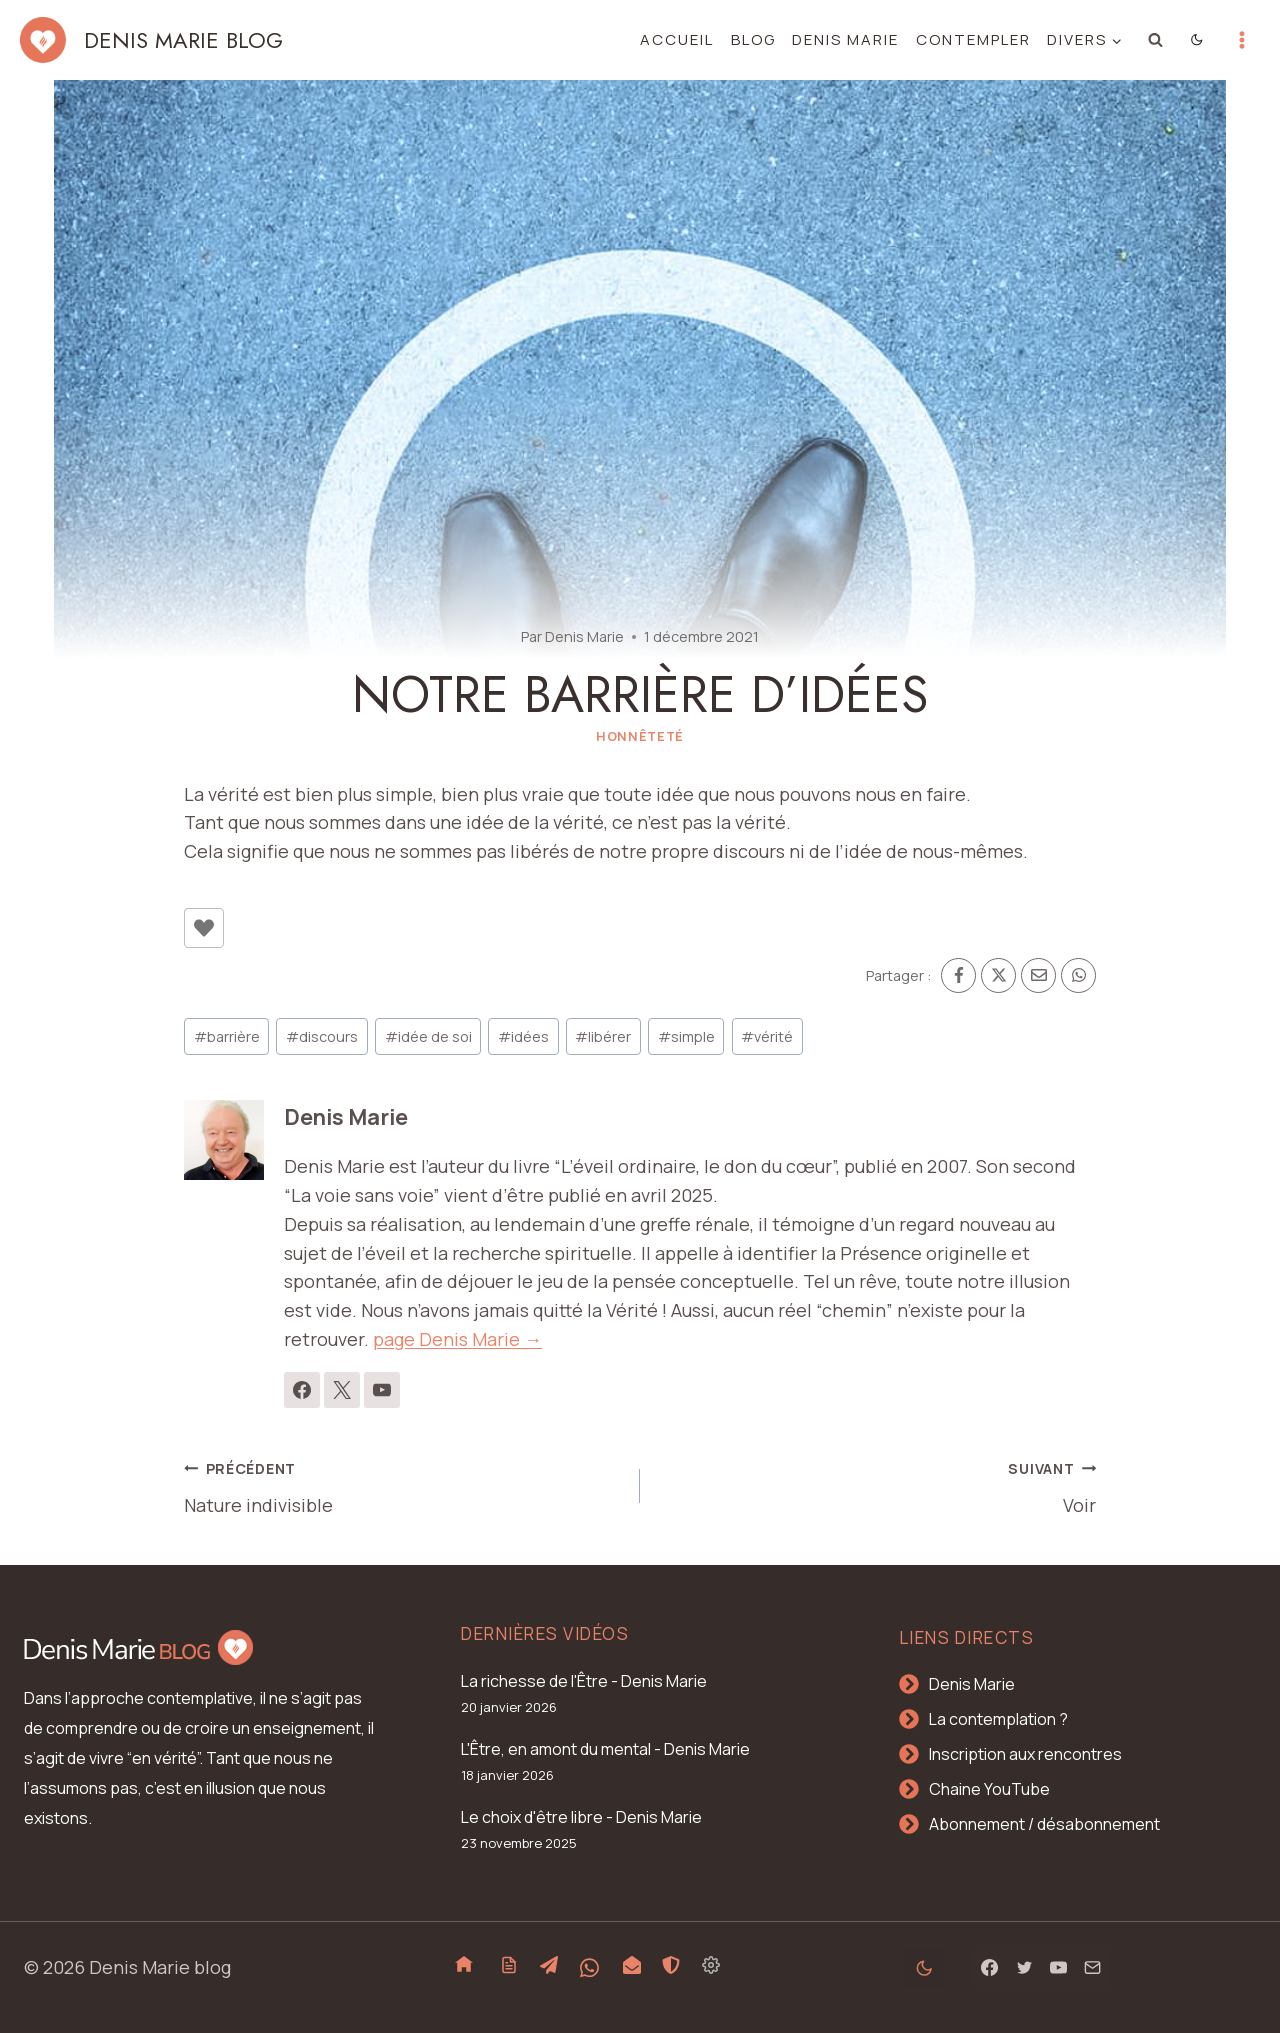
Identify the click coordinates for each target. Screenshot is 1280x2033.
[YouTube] (1058, 1968)
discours (322, 1036)
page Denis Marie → (457, 1339)
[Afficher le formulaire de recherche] (1156, 40)
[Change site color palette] (1197, 40)
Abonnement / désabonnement (1044, 1824)
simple (686, 1036)
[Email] (1038, 975)
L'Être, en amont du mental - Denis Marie (605, 1749)
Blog (753, 39)
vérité (767, 1036)
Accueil (677, 39)
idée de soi (428, 1036)
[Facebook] (958, 975)
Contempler (973, 39)
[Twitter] (1024, 1968)
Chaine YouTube (989, 1789)
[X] (998, 975)
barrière (227, 1036)
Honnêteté (640, 736)
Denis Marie (845, 39)
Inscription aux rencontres (1025, 1754)
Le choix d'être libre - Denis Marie (581, 1817)
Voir (877, 1485)
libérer (603, 1036)
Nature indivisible (403, 1485)
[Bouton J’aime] (204, 928)
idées (523, 1036)
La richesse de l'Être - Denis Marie (584, 1681)
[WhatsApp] (1078, 975)
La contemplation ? (998, 1719)
